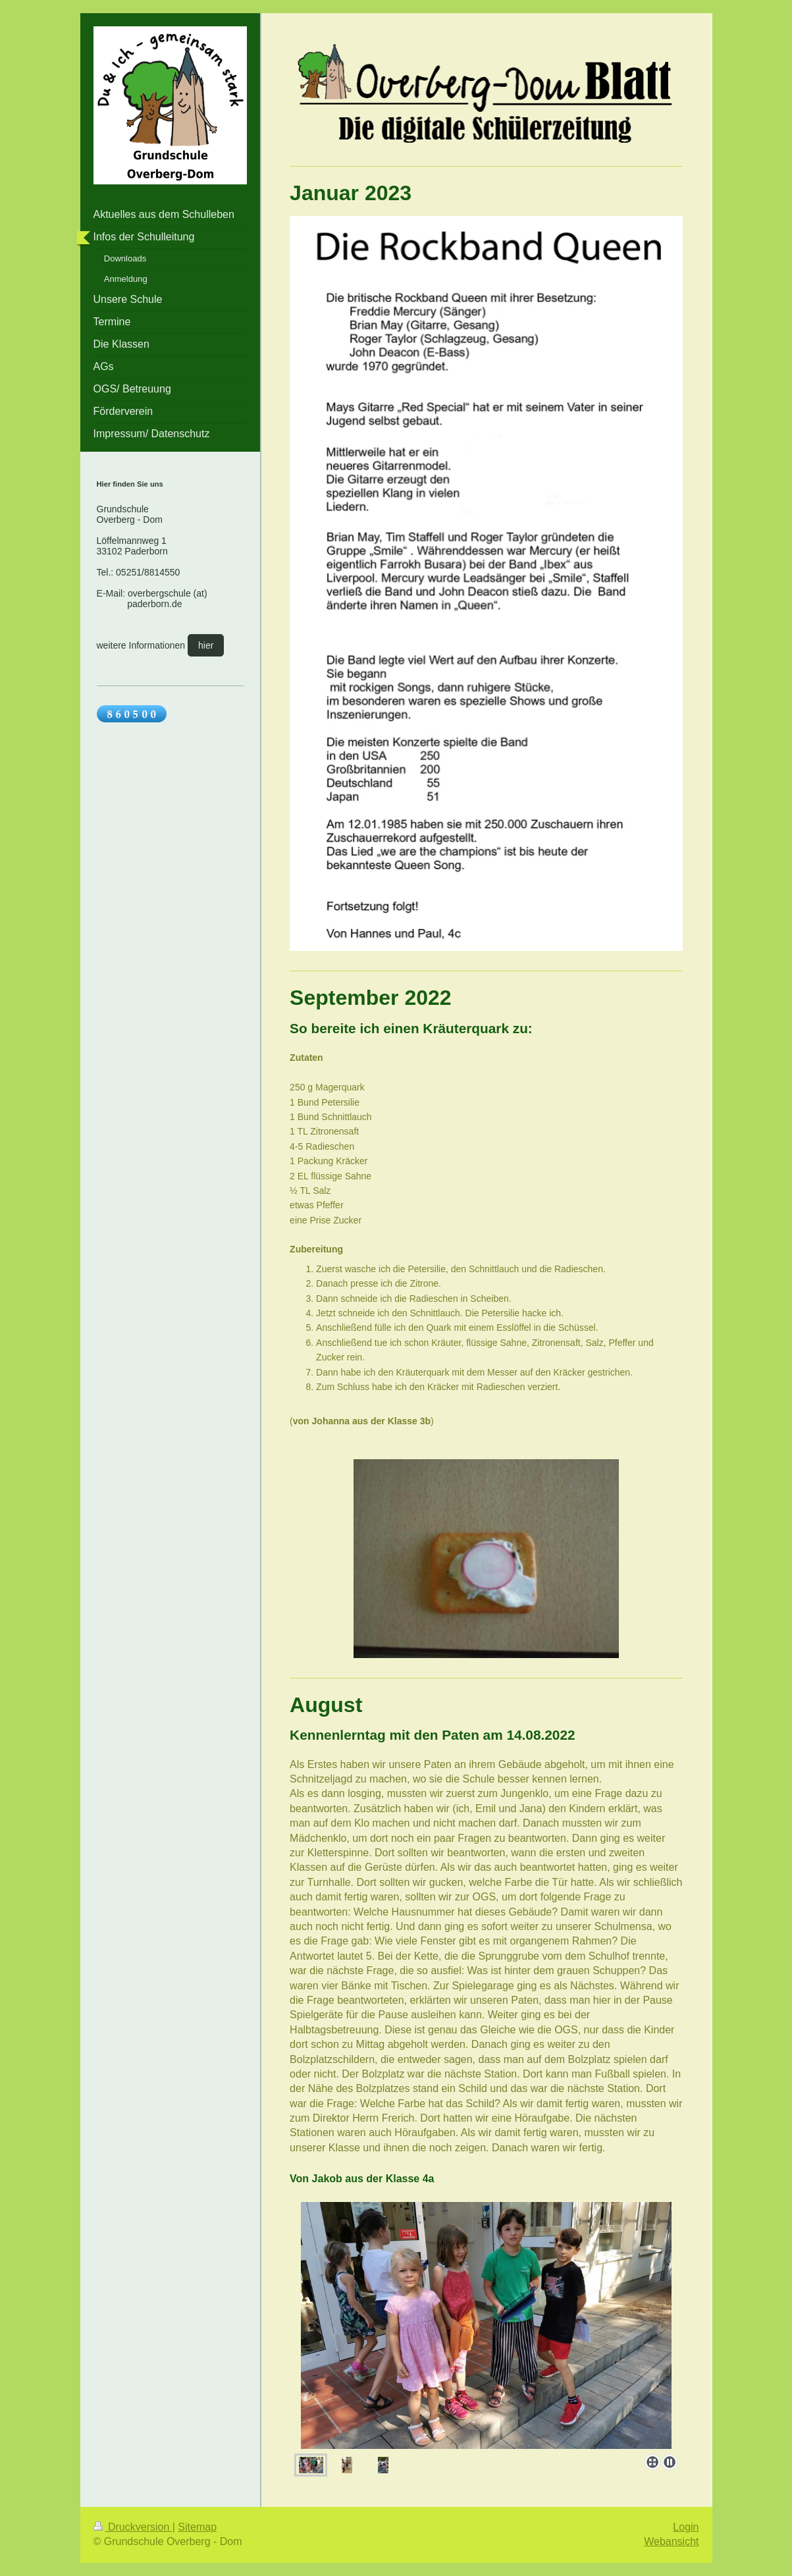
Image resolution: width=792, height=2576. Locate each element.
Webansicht (671, 2541)
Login (686, 2527)
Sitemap (197, 2527)
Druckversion (132, 2527)
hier (205, 645)
